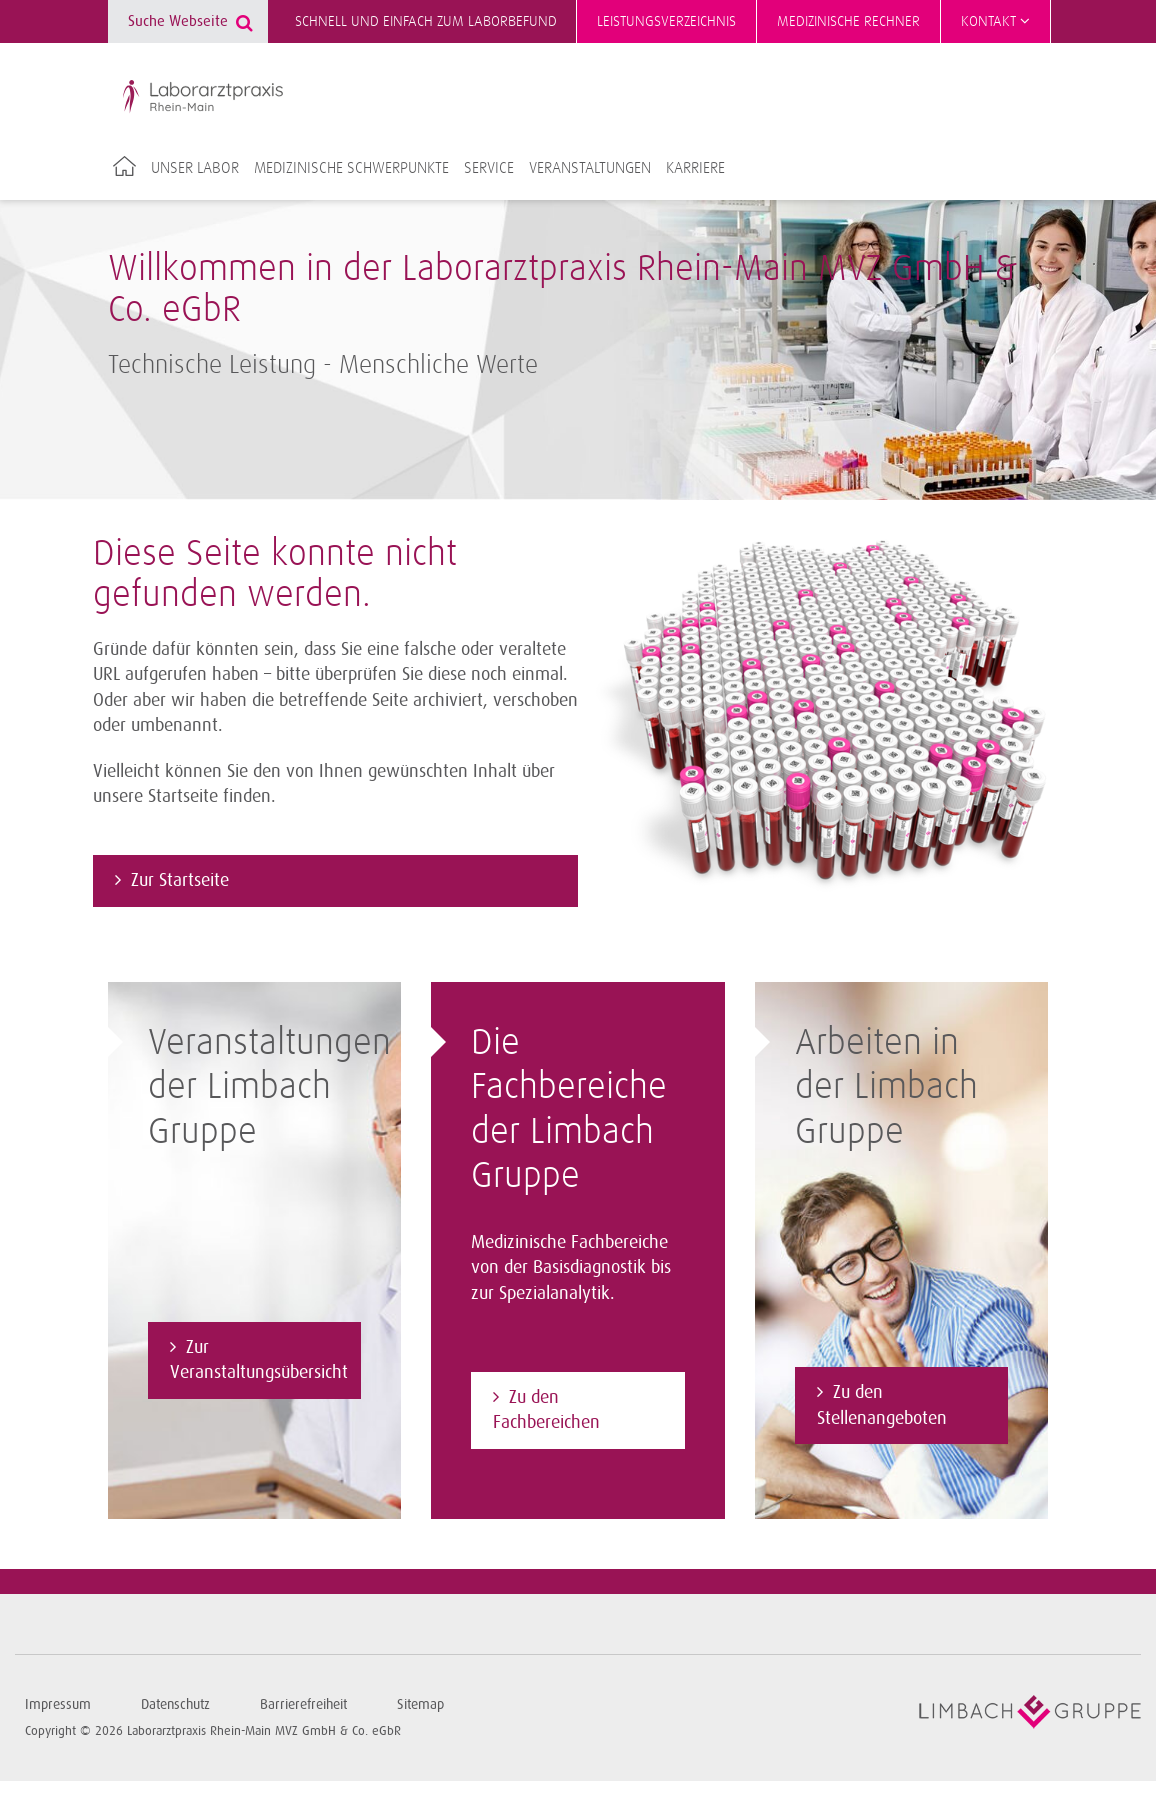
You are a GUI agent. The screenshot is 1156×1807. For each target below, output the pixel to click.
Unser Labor (195, 168)
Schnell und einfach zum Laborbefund (426, 21)
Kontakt (995, 21)
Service (489, 168)
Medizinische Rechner (848, 21)
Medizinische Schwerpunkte (351, 168)
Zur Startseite (180, 880)
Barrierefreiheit (303, 1704)
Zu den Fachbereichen (546, 1410)
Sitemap (420, 1704)
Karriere (695, 168)
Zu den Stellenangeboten (882, 1405)
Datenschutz (175, 1704)
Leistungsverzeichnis (666, 21)
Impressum (58, 1704)
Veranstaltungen (590, 168)
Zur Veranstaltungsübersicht (259, 1360)
